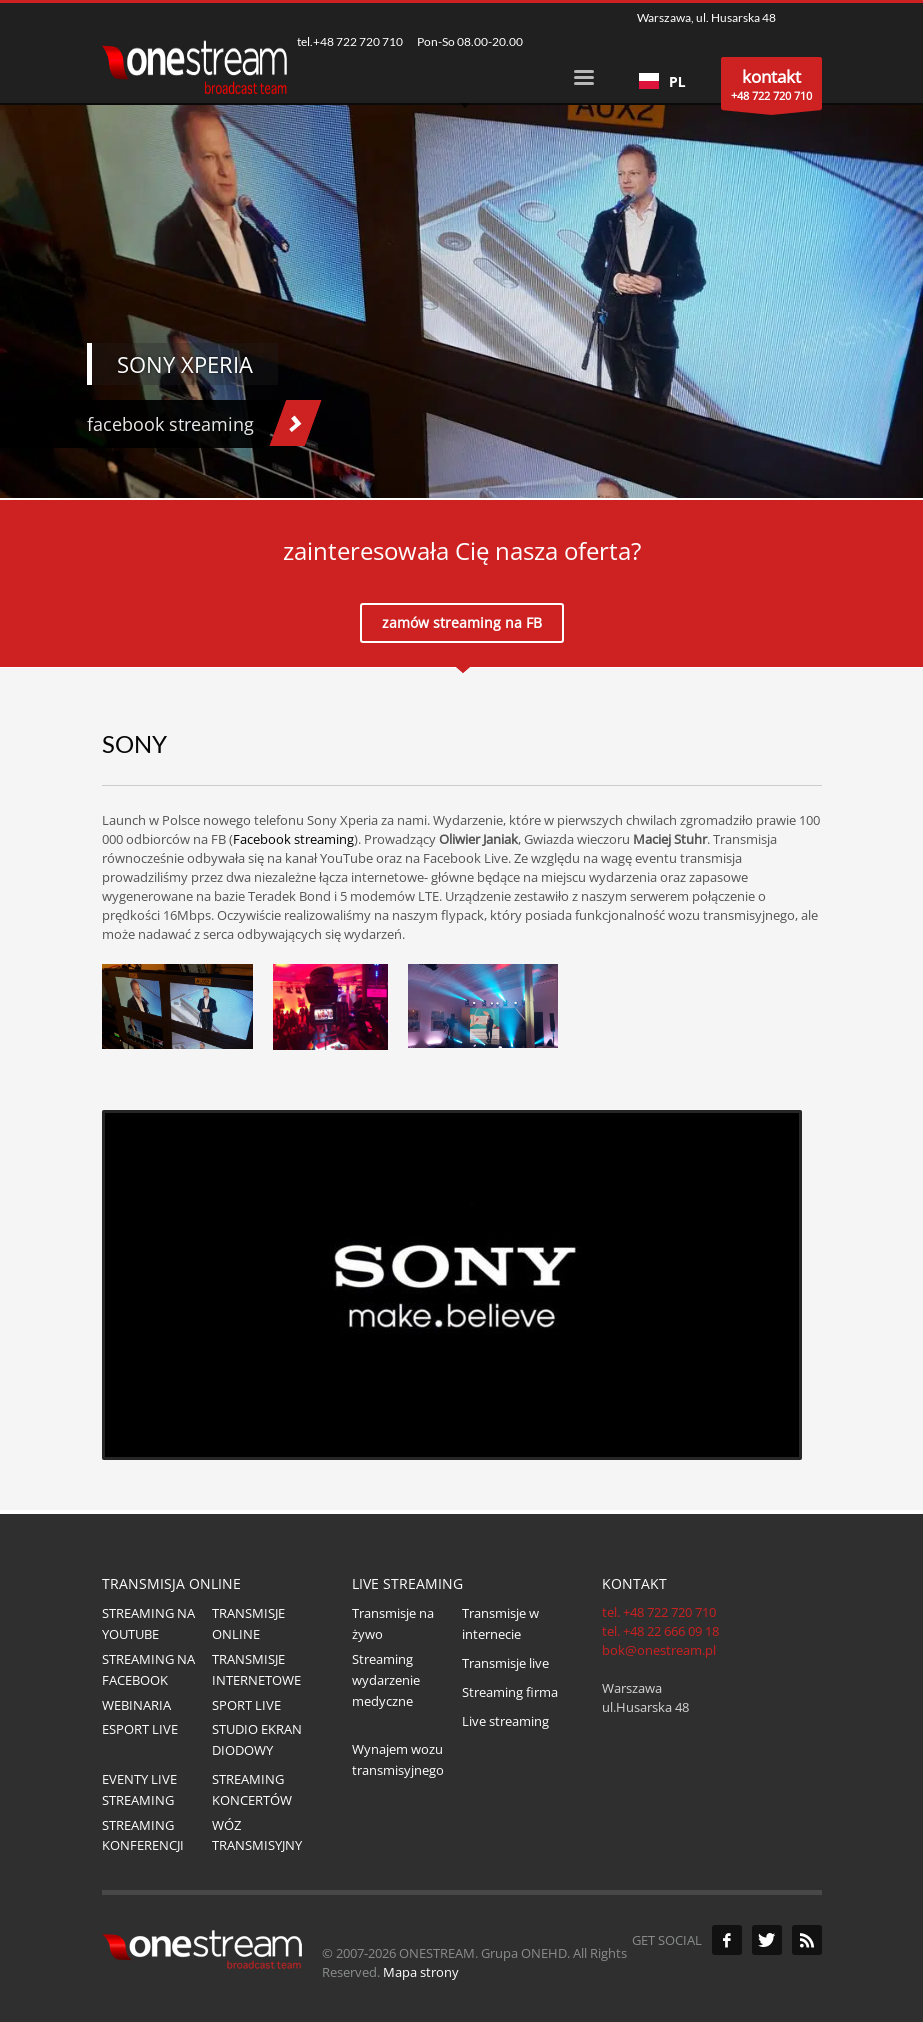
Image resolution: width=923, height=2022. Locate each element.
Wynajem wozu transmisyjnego (398, 1759)
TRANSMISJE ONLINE (248, 1623)
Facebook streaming (293, 839)
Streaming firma (510, 1692)
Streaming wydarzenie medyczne (386, 1680)
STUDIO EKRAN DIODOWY (257, 1739)
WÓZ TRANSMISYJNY (257, 1835)
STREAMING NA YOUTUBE (148, 1623)
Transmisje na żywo (393, 1623)
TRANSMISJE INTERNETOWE (256, 1669)
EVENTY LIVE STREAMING (139, 1789)
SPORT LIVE (246, 1705)
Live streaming (505, 1721)
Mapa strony (421, 1972)
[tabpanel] (461, 249)
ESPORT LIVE (140, 1729)
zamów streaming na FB (462, 622)
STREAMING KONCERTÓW (252, 1789)
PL (662, 81)
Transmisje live (505, 1663)
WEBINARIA (136, 1705)
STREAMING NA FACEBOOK (148, 1669)
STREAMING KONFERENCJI (143, 1835)
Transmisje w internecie (500, 1623)
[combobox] (662, 81)
